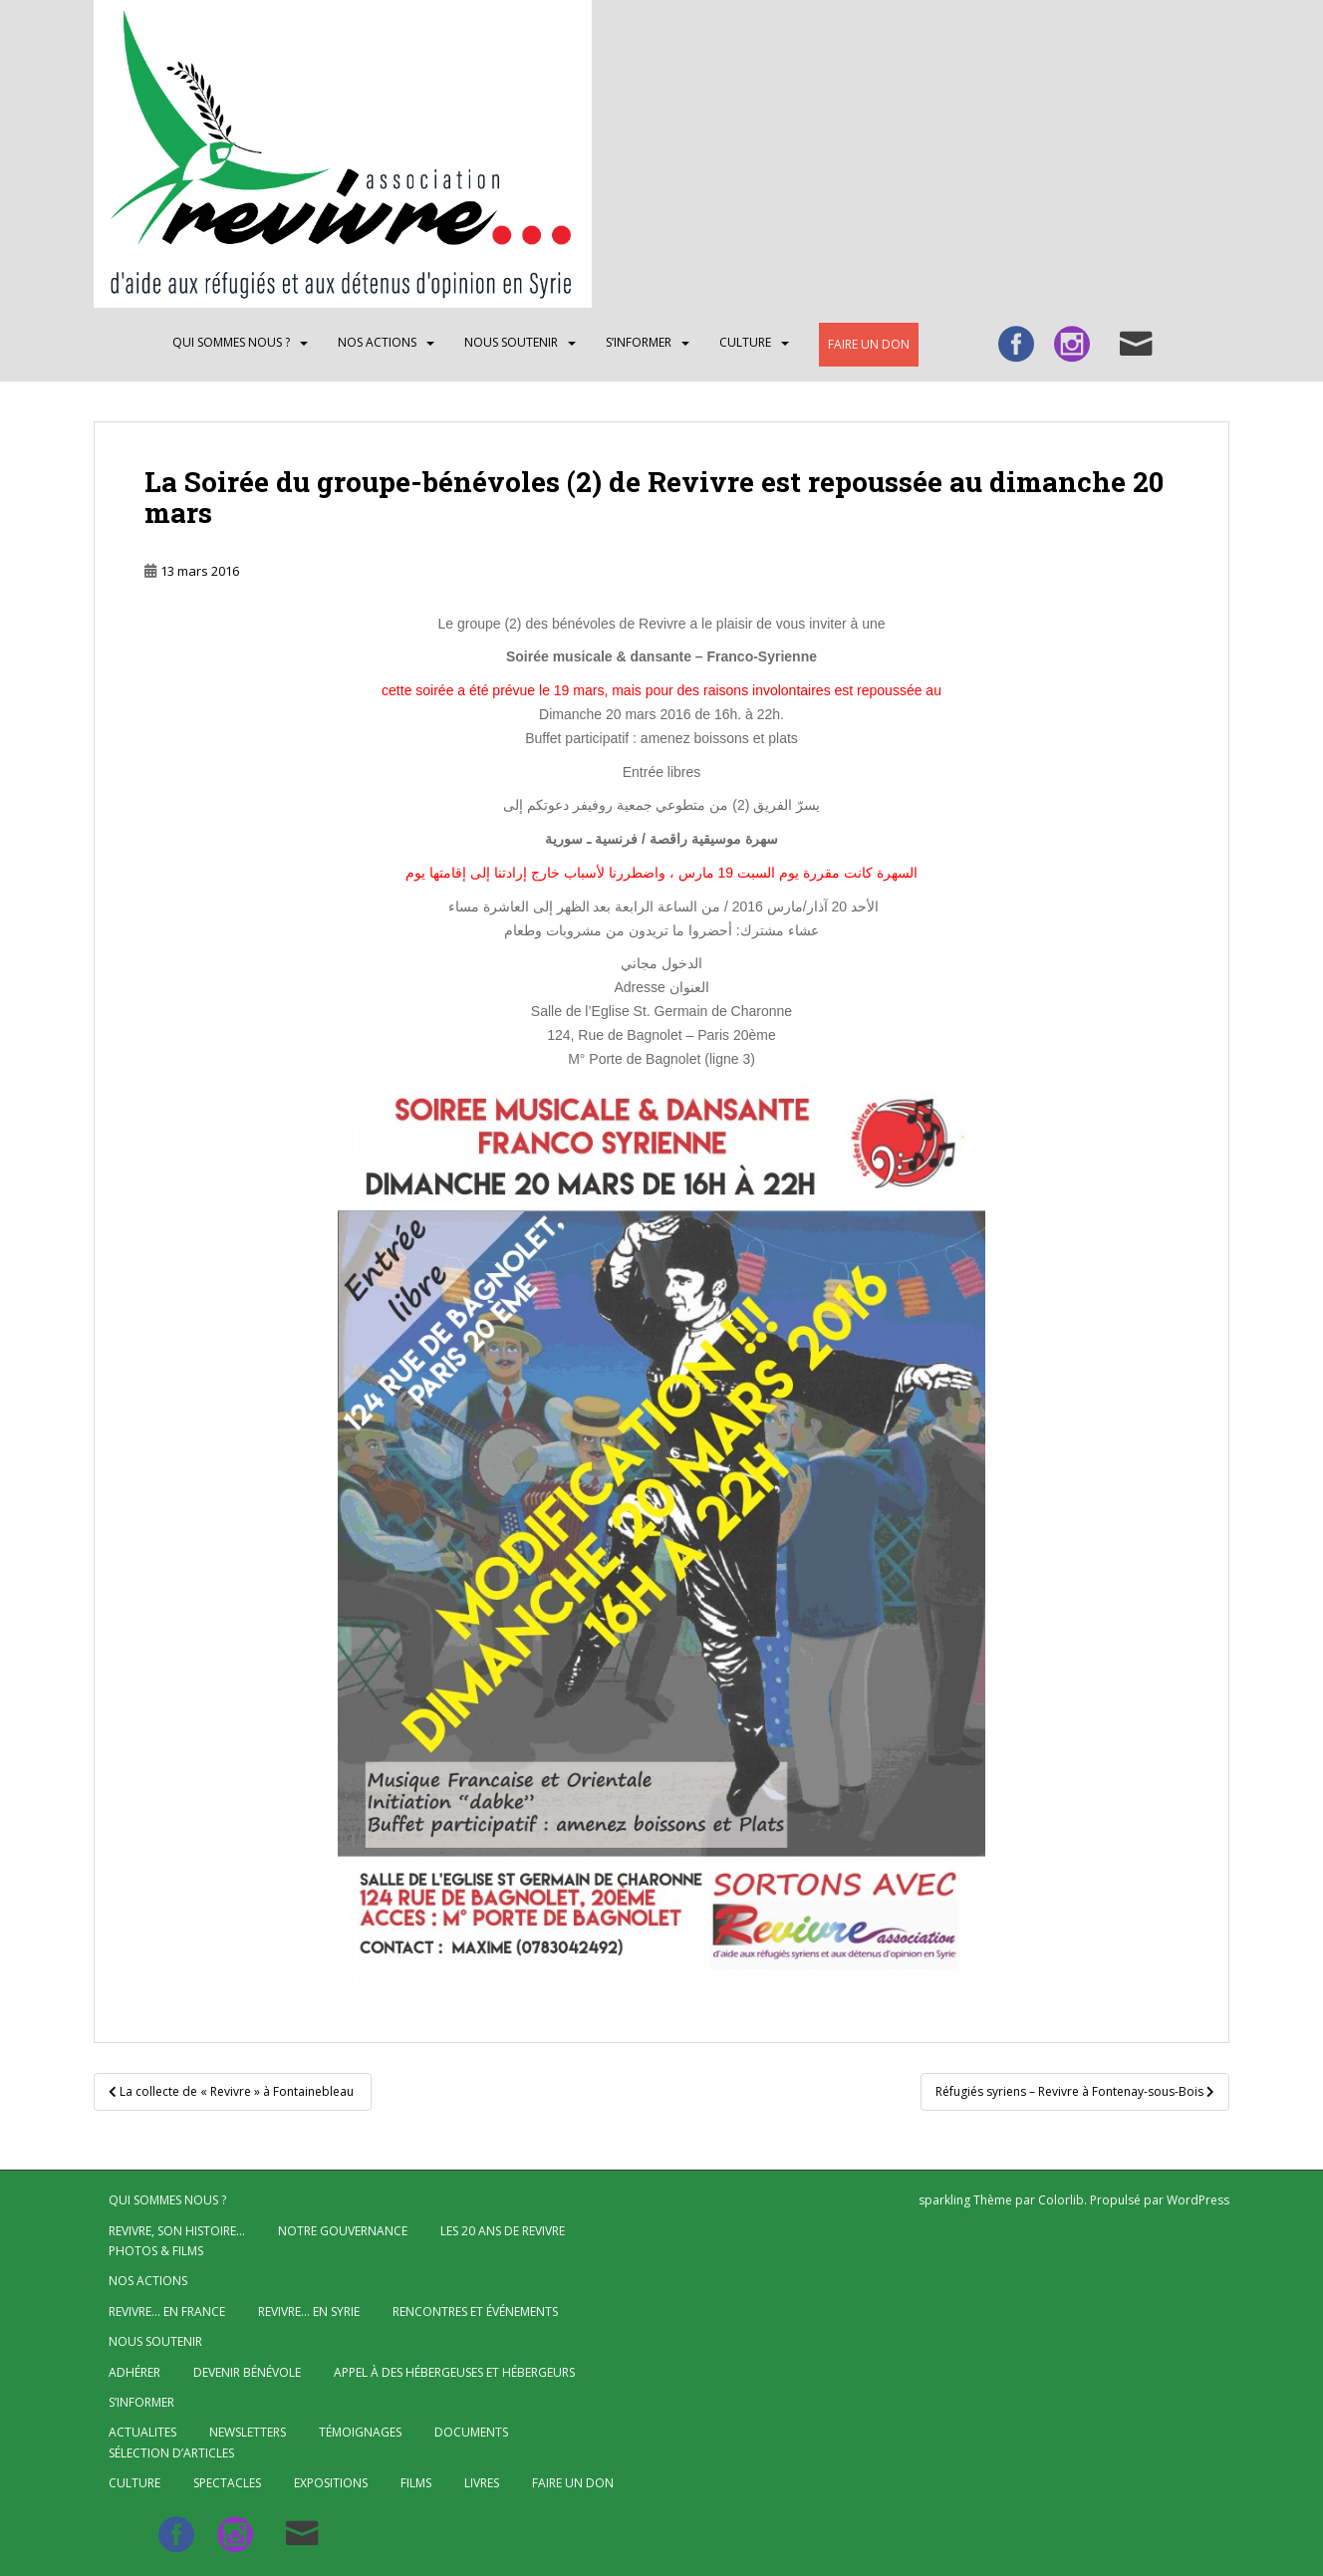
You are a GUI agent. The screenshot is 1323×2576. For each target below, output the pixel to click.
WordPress (1198, 2199)
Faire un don (869, 344)
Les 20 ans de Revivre (502, 2230)
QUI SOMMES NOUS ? (231, 342)
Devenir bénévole (247, 2372)
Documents (471, 2432)
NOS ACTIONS (377, 342)
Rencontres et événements (475, 2311)
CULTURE (745, 342)
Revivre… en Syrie (309, 2311)
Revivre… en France (167, 2311)
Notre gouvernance (342, 2230)
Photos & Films (156, 2250)
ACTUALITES (142, 2432)
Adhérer (134, 2372)
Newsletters (247, 2432)
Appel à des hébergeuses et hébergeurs (454, 2372)
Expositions (331, 2482)
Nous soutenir (511, 342)
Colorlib (1061, 2199)
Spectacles (227, 2482)
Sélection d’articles (171, 2453)
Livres (481, 2482)
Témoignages (360, 2432)
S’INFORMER (638, 342)
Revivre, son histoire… (177, 2230)
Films (415, 2482)
